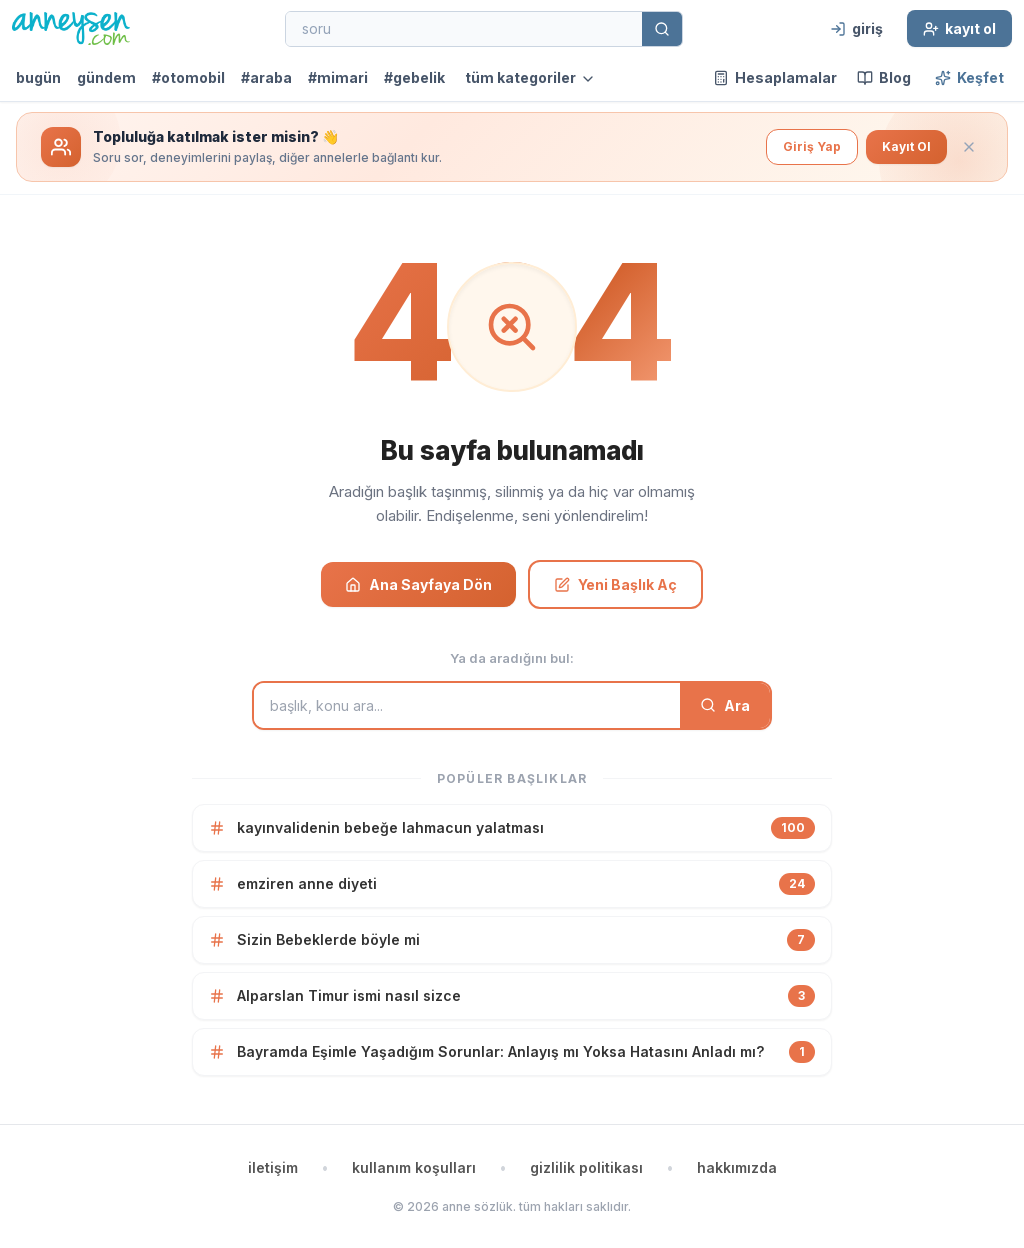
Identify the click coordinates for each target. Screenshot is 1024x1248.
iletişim (273, 1167)
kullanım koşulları (414, 1167)
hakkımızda (737, 1167)
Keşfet (969, 77)
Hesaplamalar (775, 77)
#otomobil (188, 77)
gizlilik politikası (586, 1167)
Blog (884, 77)
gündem (106, 77)
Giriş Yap (812, 146)
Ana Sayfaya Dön (418, 584)
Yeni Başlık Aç (615, 584)
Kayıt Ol (906, 146)
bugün (38, 77)
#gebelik (414, 77)
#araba (266, 77)
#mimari (338, 77)
